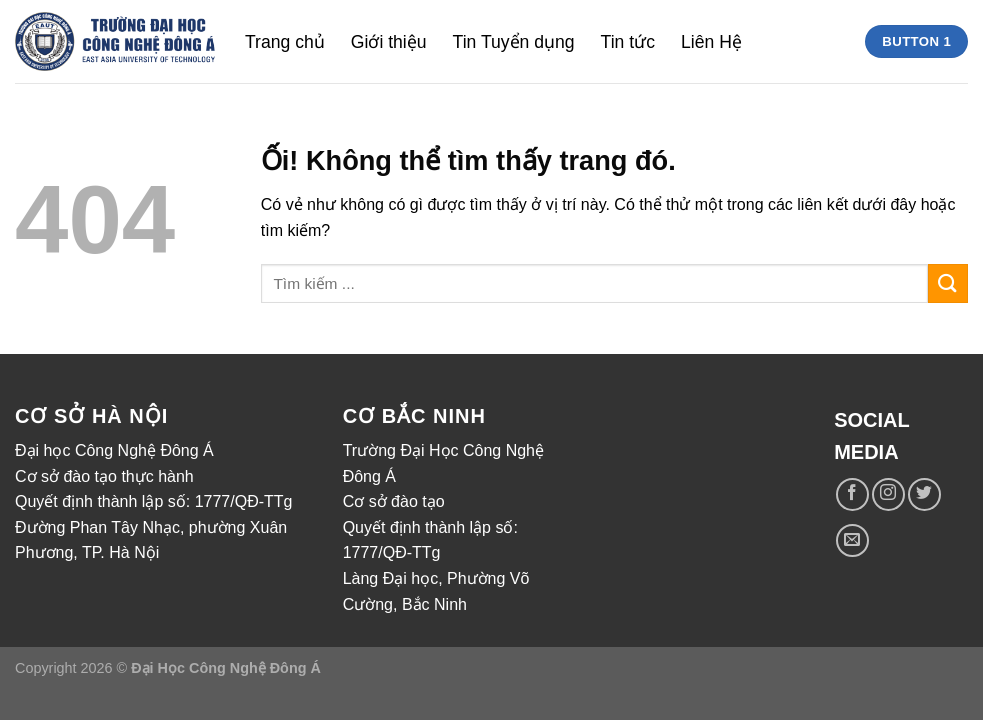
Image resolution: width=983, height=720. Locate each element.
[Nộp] (948, 283)
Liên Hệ (711, 42)
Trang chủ (285, 42)
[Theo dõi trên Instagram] (888, 494)
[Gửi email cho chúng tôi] (852, 540)
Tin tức (628, 42)
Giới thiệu (389, 42)
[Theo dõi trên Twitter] (924, 494)
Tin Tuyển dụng (514, 42)
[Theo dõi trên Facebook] (852, 494)
